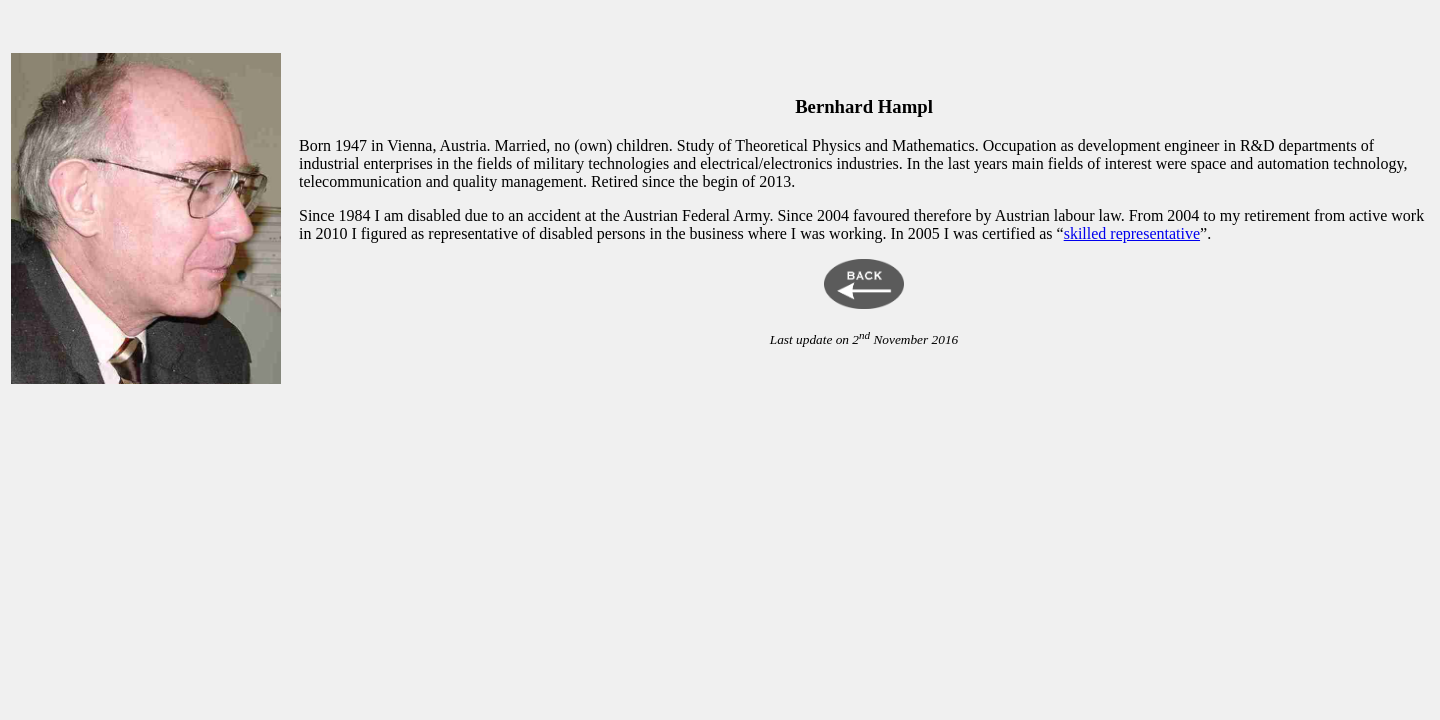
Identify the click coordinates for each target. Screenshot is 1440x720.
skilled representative (1132, 233)
